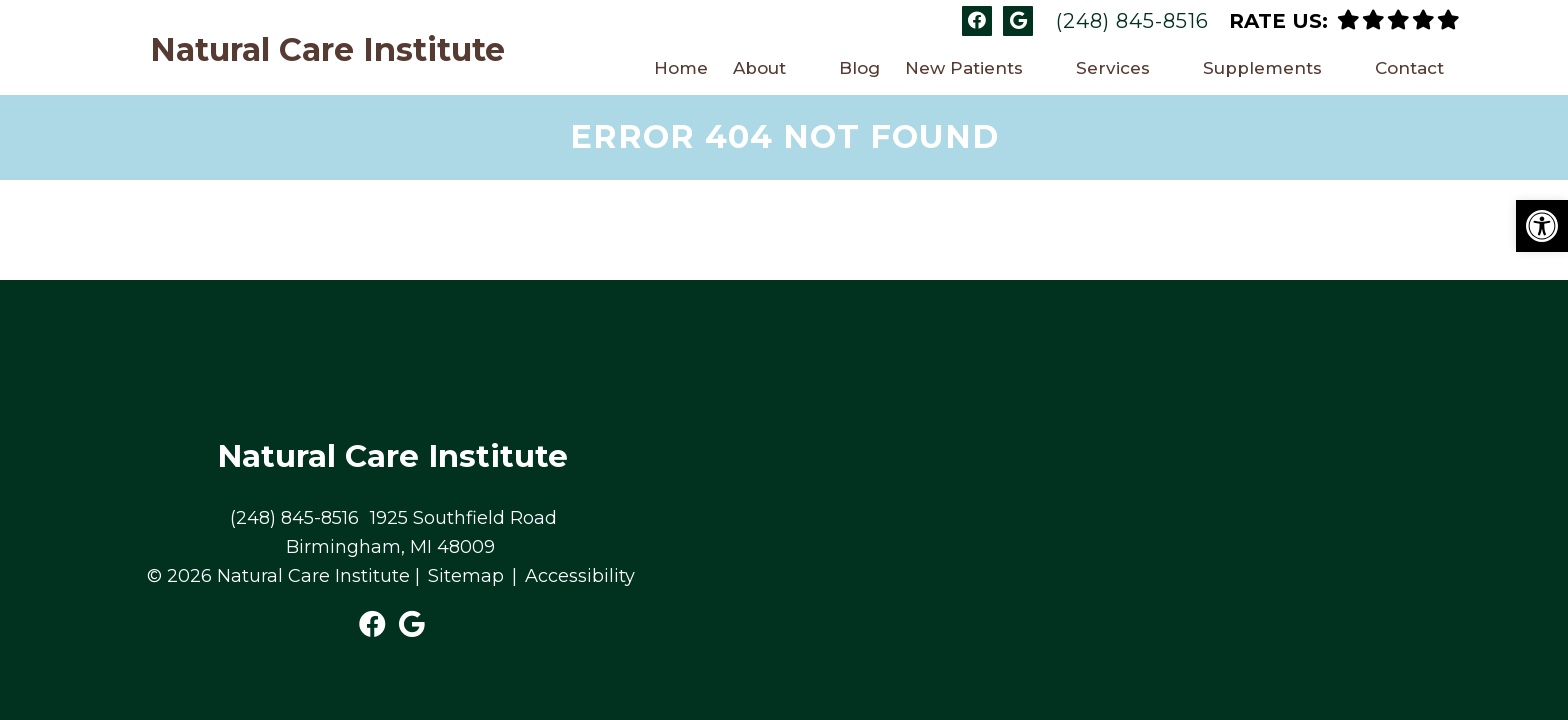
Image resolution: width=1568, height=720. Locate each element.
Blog (859, 68)
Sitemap (466, 481)
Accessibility (580, 481)
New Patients (964, 68)
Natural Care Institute (327, 50)
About (759, 68)
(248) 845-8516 (1132, 21)
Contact (1409, 68)
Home (681, 68)
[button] (1542, 226)
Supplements (1262, 68)
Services (1113, 68)
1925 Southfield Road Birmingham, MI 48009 (421, 437)
